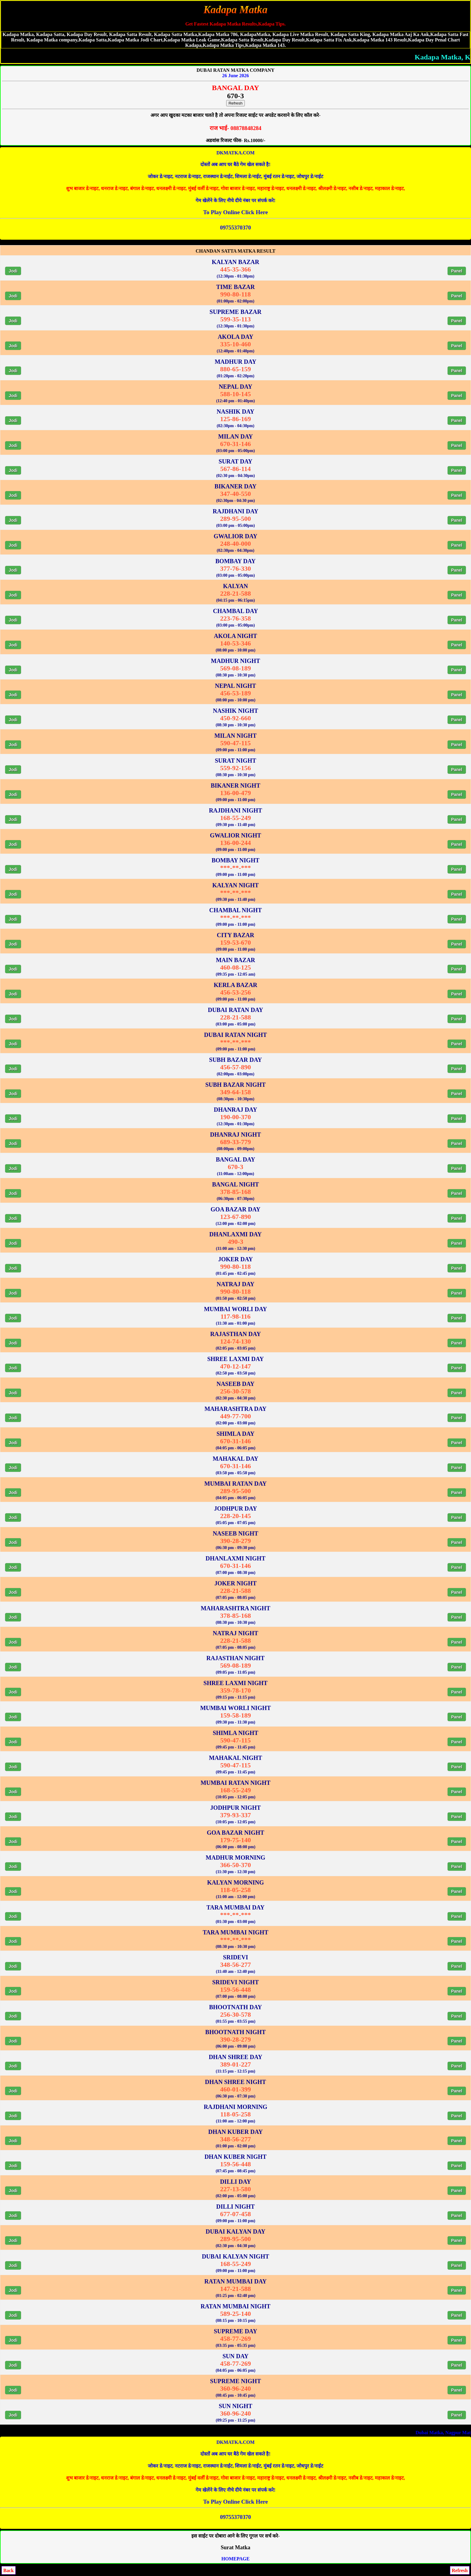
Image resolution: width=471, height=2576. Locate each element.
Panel (456, 271)
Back (8, 2570)
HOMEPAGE (235, 2558)
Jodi (13, 271)
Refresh (236, 103)
